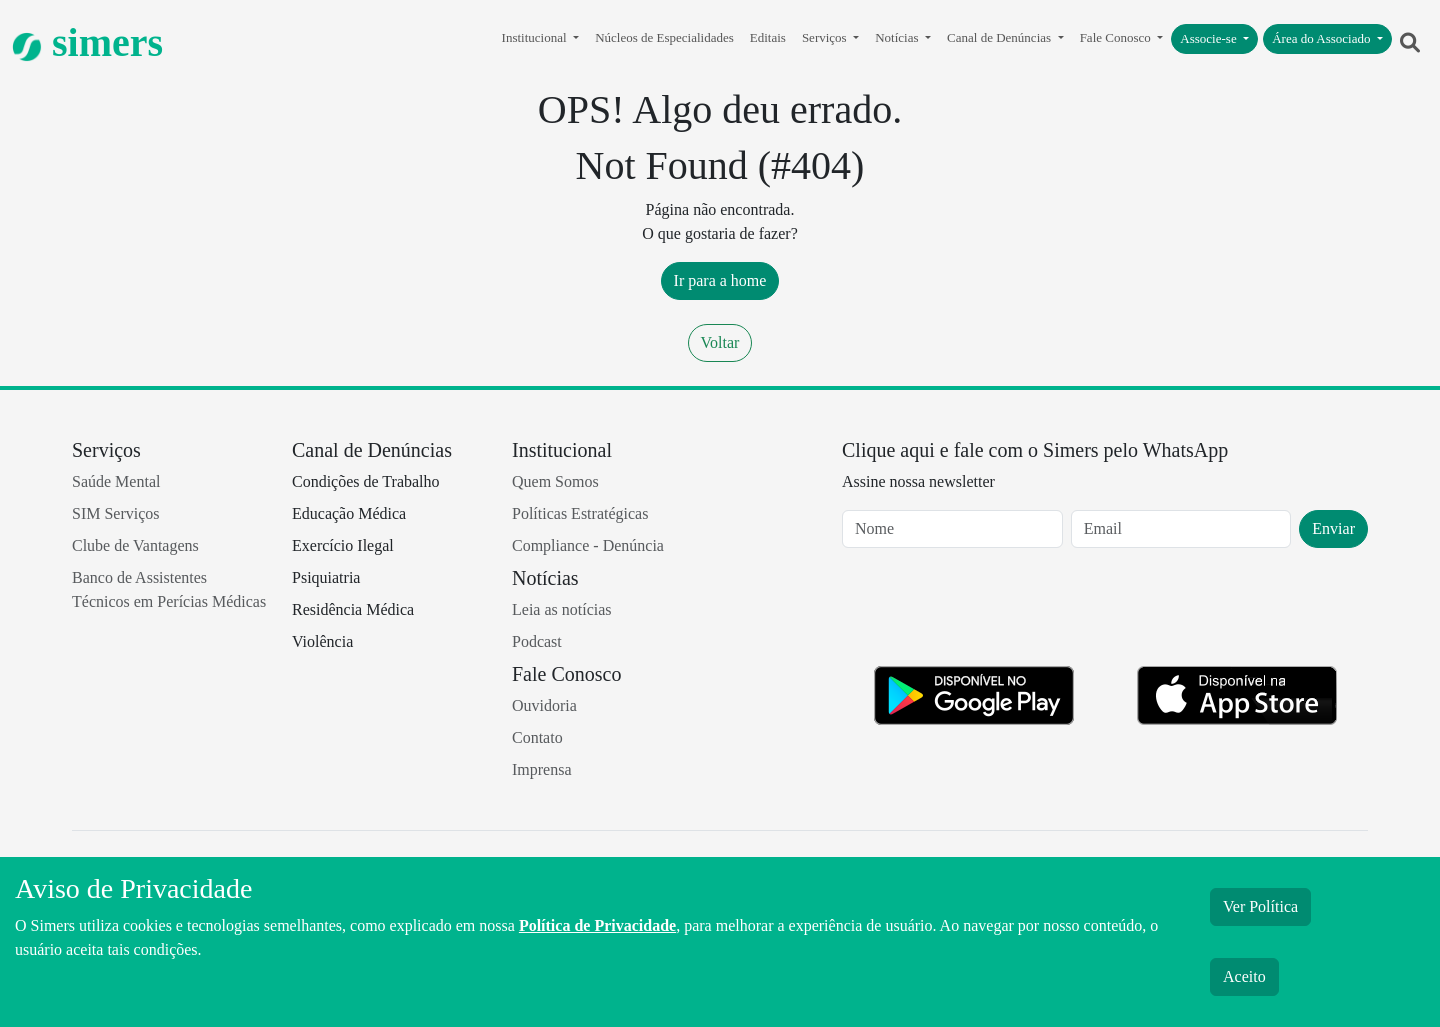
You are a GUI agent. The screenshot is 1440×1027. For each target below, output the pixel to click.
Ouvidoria (544, 705)
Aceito (1244, 976)
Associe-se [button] (1210, 38)
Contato (537, 737)
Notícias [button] (898, 37)
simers (87, 42)
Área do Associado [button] (1322, 38)
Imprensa (542, 769)
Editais (768, 37)
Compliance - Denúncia (588, 545)
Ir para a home (720, 280)
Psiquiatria (326, 577)
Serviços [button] (826, 37)
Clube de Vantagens (135, 545)
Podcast (537, 641)
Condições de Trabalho (366, 481)
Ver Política (1260, 906)
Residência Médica (353, 609)
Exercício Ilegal (343, 545)
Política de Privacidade (597, 925)
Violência (322, 641)
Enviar (1333, 528)
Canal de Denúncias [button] (1000, 37)
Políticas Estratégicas (580, 513)
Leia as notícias (562, 609)
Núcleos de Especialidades (664, 37)
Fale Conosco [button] (1117, 37)
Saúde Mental (116, 481)
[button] (1410, 43)
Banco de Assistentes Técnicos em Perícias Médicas (169, 589)
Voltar (720, 342)
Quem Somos (555, 481)
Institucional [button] (536, 37)
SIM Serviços (116, 513)
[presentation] (994, 611)
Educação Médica (349, 513)
